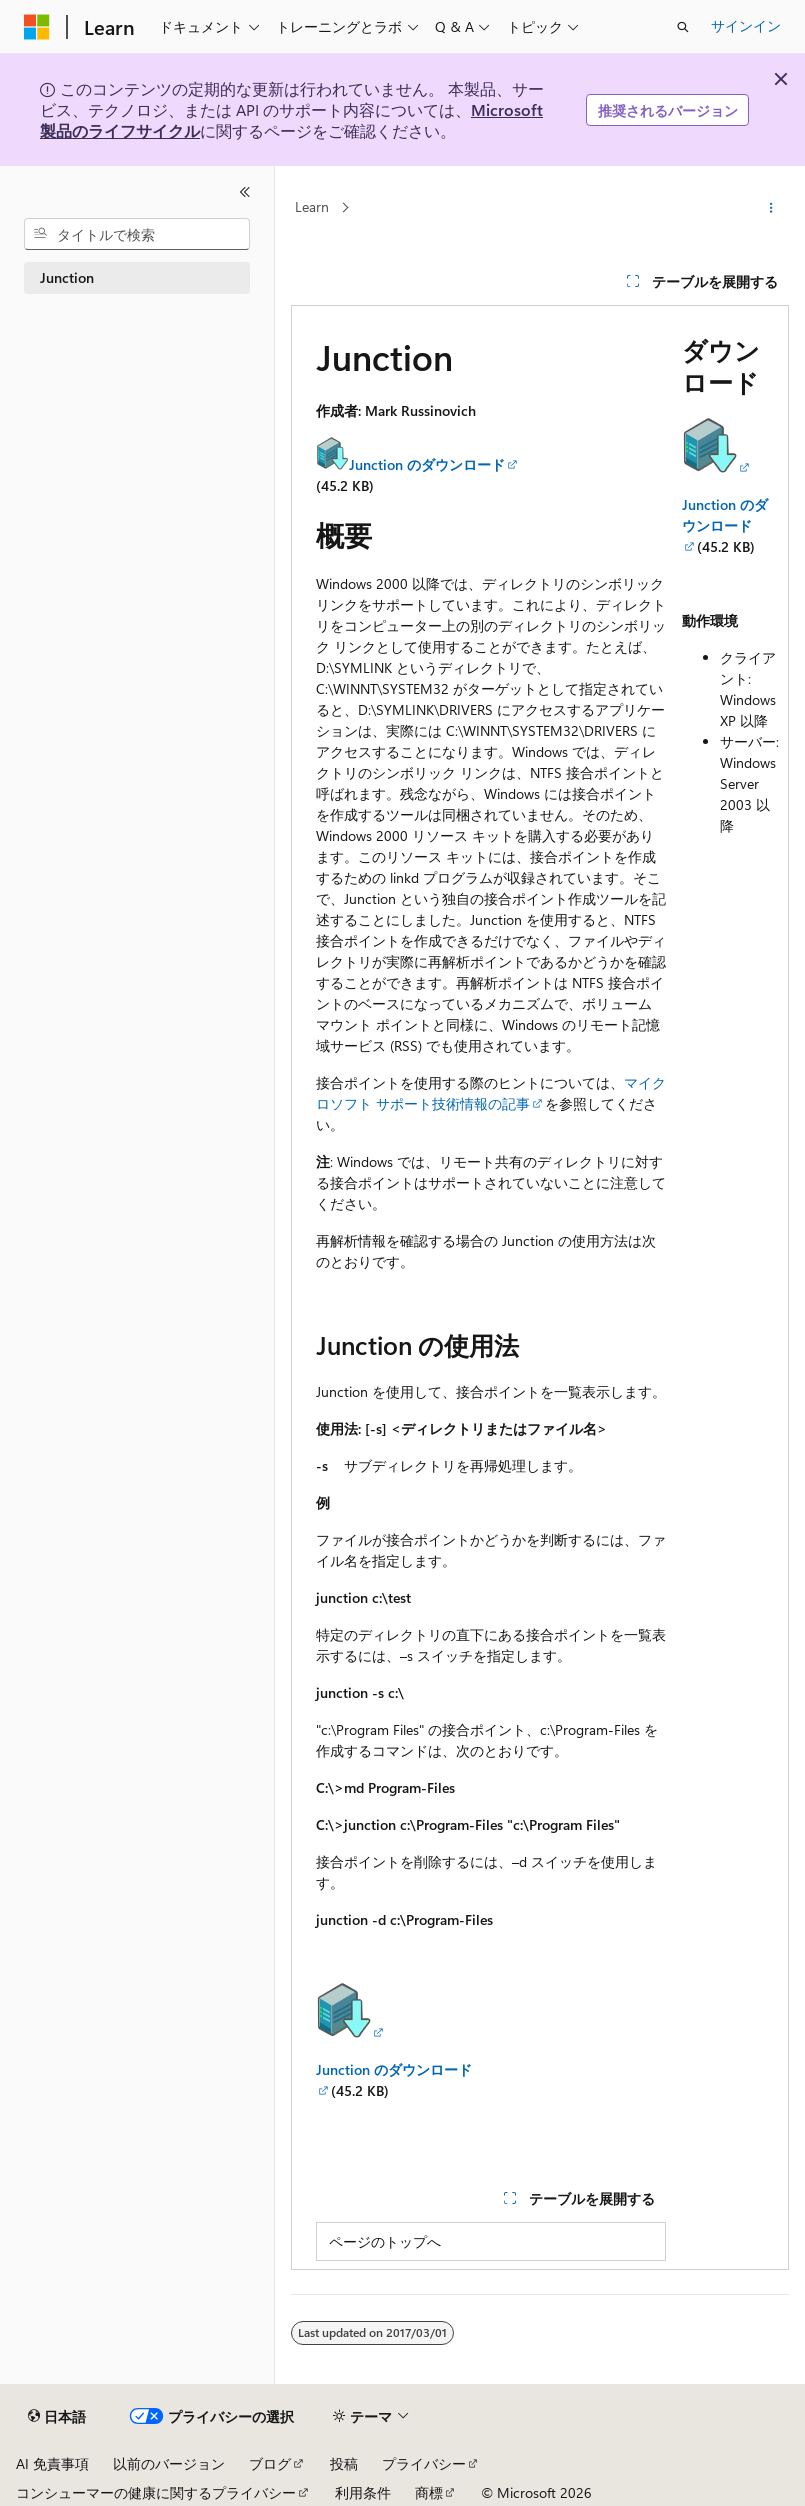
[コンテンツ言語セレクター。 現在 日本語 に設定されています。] (57, 2417)
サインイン (746, 25)
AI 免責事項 (52, 2463)
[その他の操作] (771, 208)
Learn (312, 207)
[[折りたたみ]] (245, 192)
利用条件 (363, 2492)
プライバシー (424, 2463)
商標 (429, 2492)
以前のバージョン (169, 2463)
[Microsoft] (37, 27)
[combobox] (137, 234)
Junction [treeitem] (67, 277)
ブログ (270, 2463)
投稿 (344, 2463)
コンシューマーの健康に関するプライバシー (156, 2492)
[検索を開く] (683, 27)
